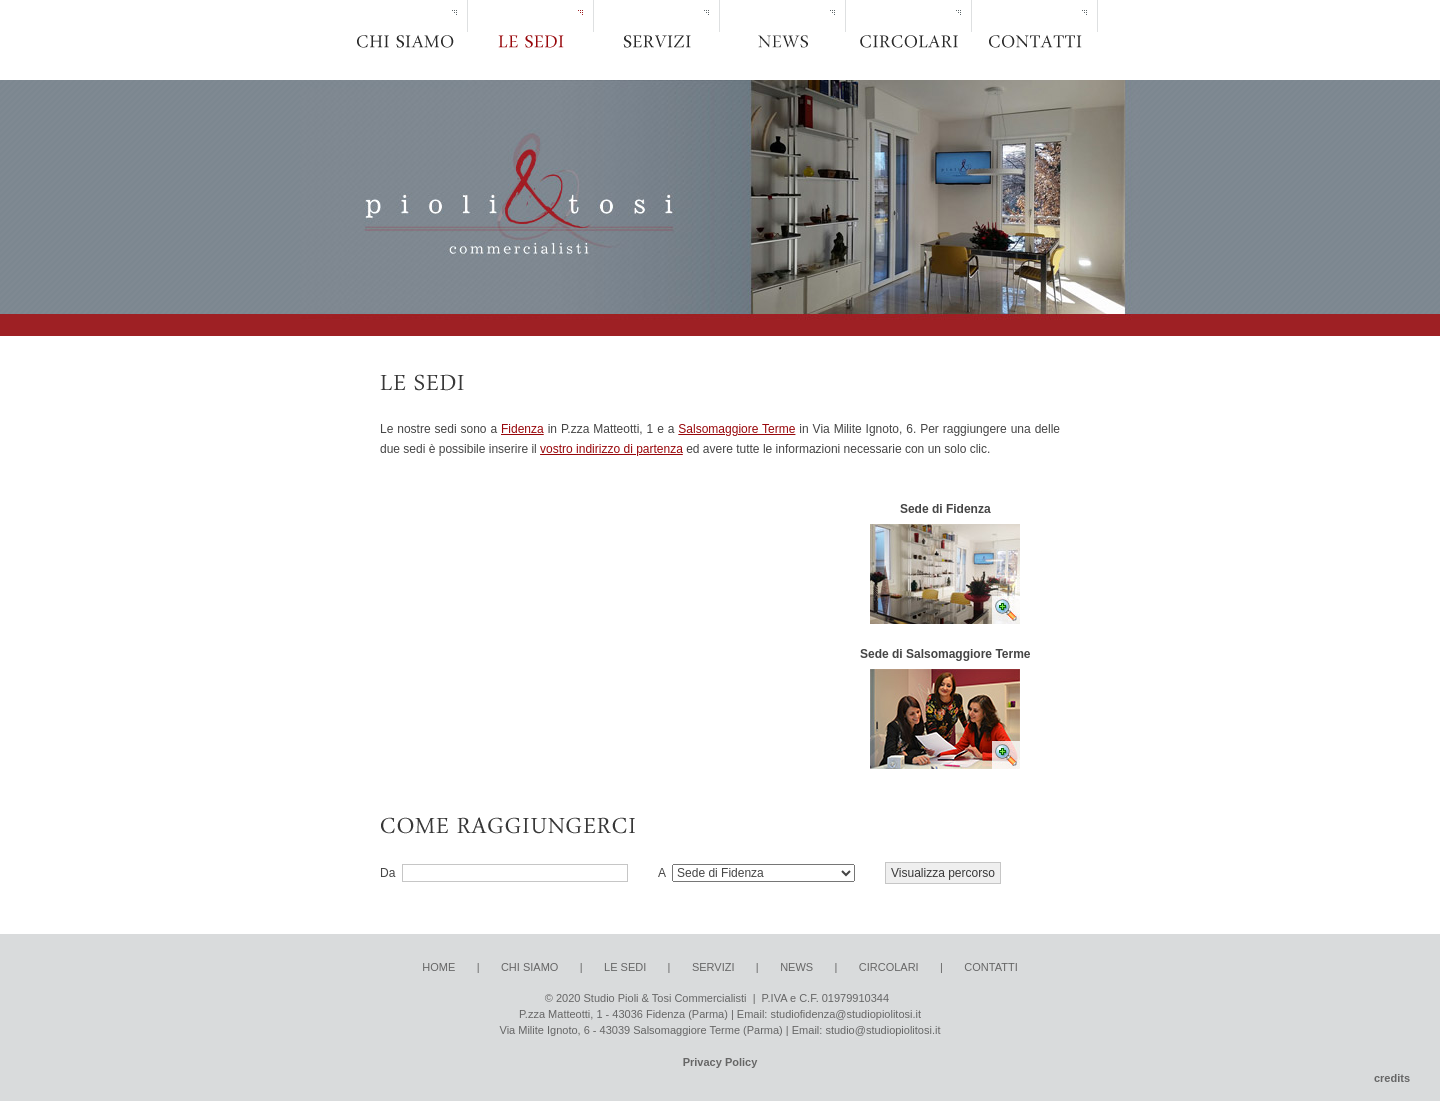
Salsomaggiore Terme (736, 429)
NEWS (796, 967)
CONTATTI (990, 967)
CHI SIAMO (529, 967)
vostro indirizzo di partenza (611, 449)
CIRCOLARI (889, 967)
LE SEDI (625, 967)
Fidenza (522, 429)
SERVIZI (713, 967)
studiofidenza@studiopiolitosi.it (845, 1014)
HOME (438, 967)
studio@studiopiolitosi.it (882, 1030)
